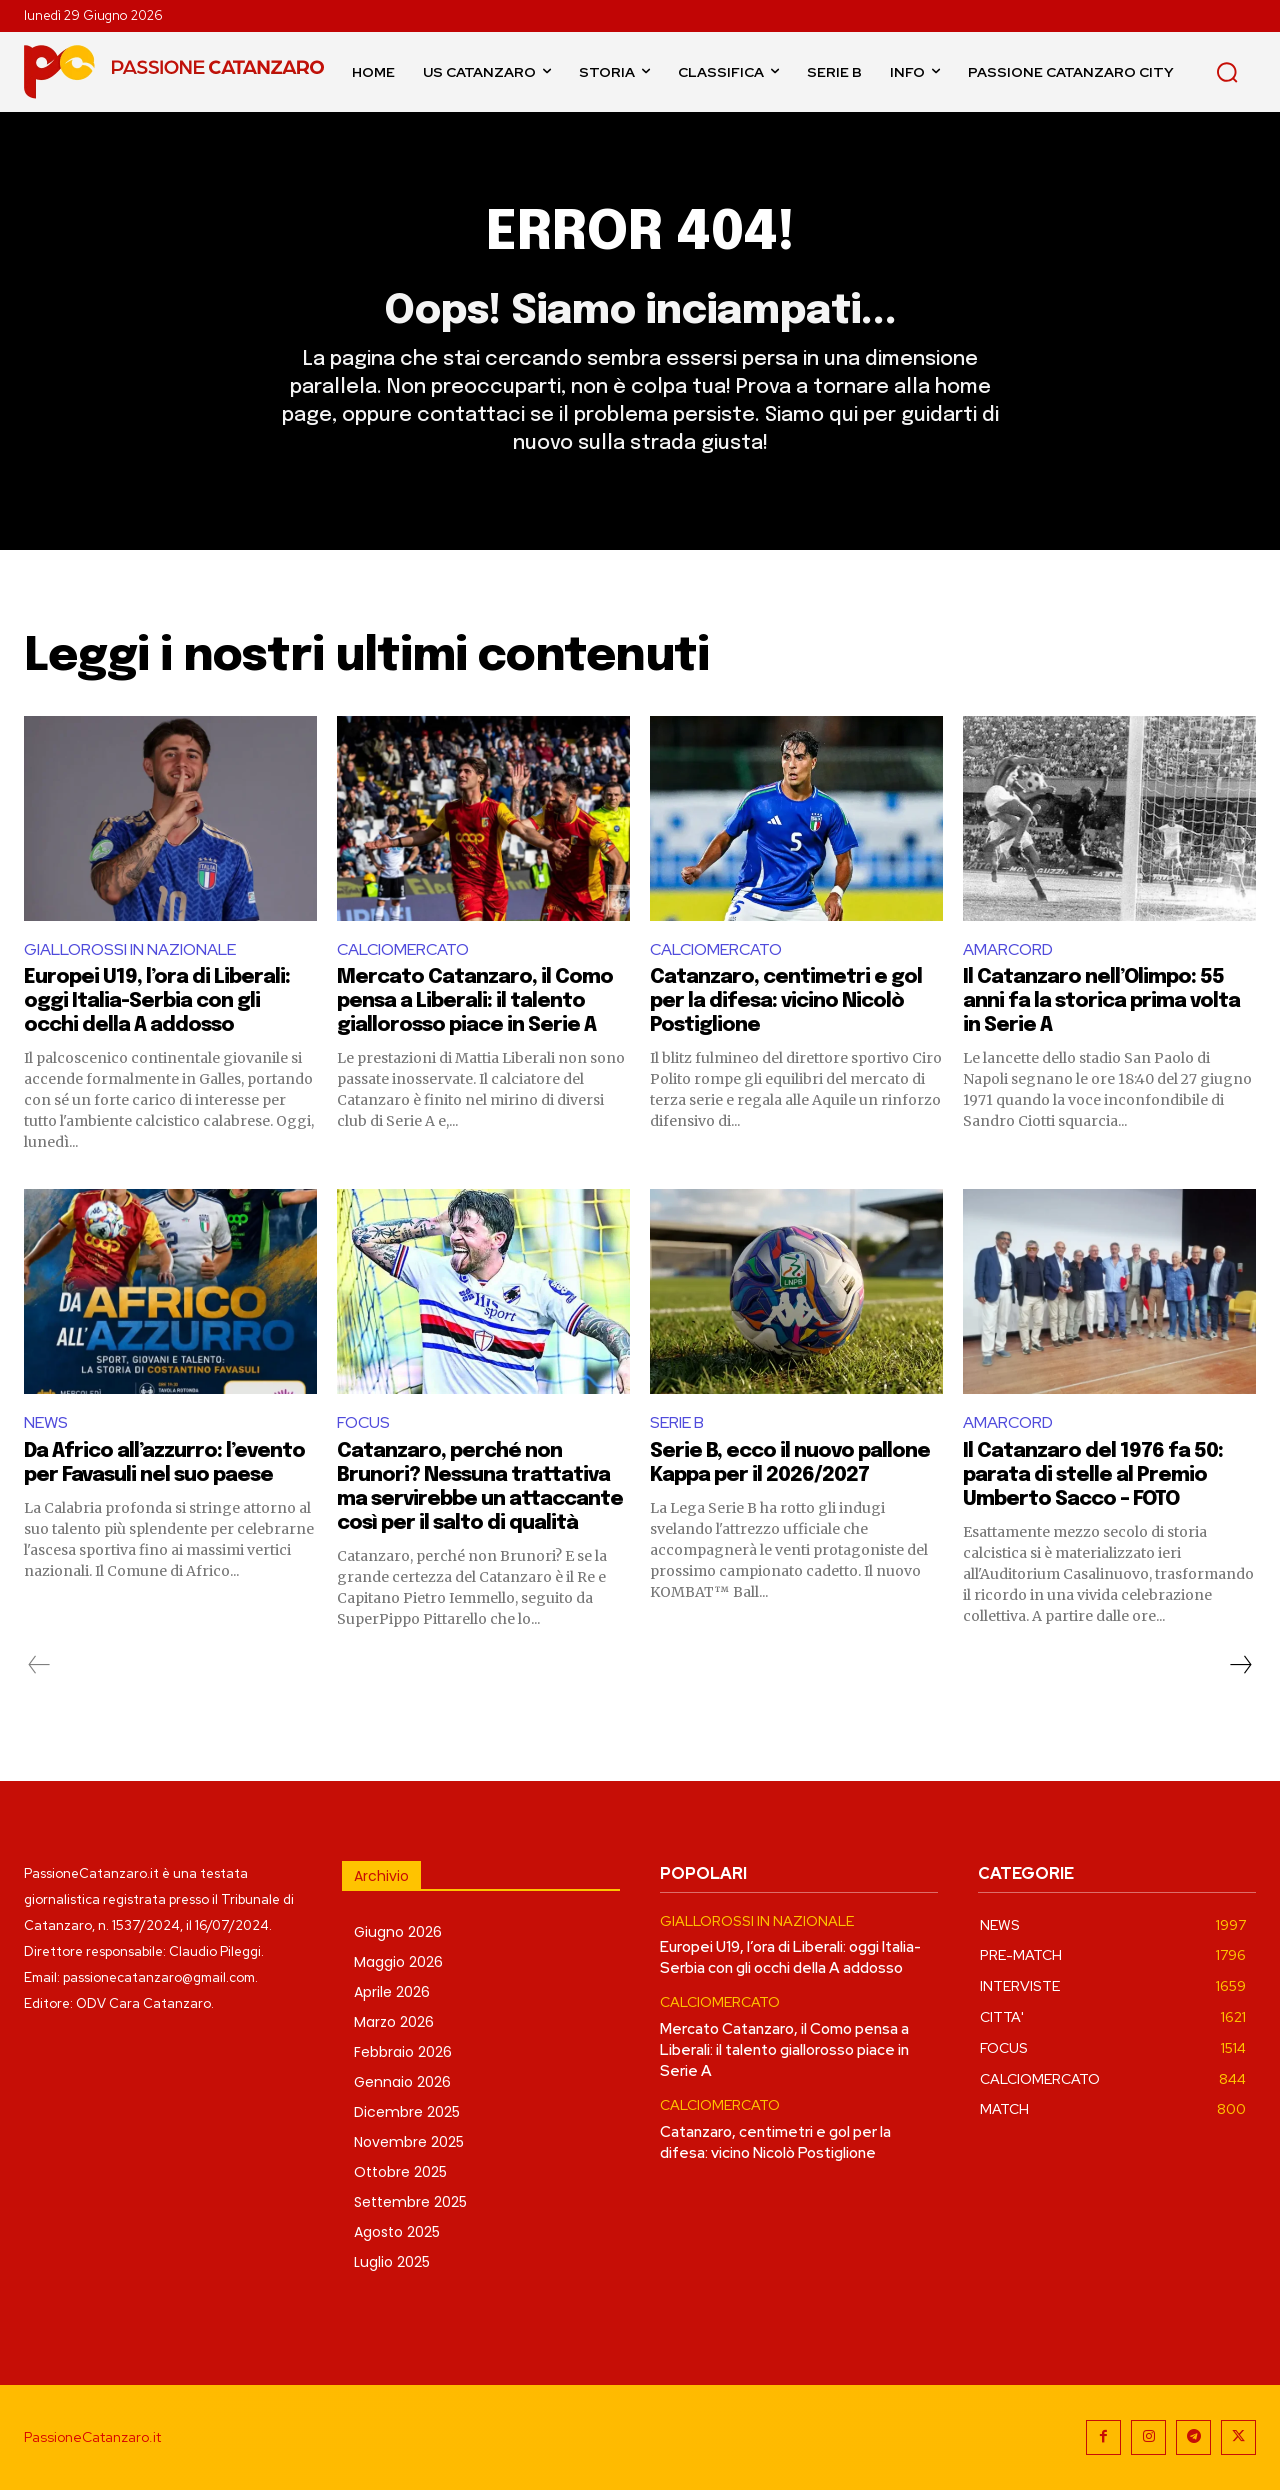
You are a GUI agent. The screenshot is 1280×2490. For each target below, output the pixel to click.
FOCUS (363, 1422)
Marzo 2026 (394, 2022)
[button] (1227, 72)
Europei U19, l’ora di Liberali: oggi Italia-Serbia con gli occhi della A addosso (157, 1001)
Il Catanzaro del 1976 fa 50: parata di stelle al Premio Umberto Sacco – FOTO (1093, 1475)
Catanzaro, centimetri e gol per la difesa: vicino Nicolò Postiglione (786, 1001)
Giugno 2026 (398, 1932)
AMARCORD (1008, 949)
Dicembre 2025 (407, 2112)
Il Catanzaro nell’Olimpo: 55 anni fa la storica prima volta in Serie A (1101, 1001)
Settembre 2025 (410, 2202)
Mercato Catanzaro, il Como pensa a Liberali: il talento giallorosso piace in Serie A (475, 1001)
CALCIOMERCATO (403, 949)
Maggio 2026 (398, 1962)
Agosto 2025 (397, 2232)
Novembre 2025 (409, 2142)
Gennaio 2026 (402, 2082)
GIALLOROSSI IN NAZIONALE (130, 949)
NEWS (46, 1422)
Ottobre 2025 (400, 2172)
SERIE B (677, 1422)
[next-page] (1240, 1665)
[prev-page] (39, 1665)
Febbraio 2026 (403, 2052)
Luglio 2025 (392, 2262)
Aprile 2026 (392, 1992)
